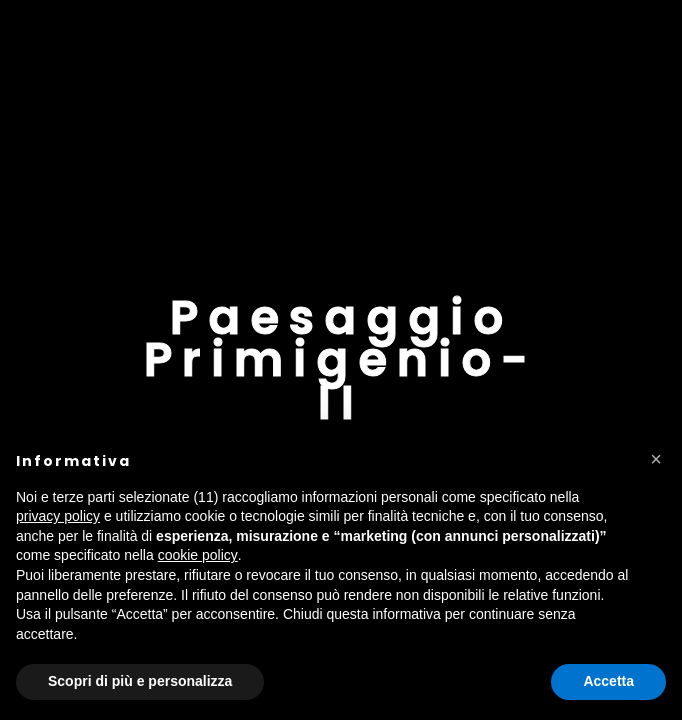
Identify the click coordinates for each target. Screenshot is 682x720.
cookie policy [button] (198, 555)
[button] (656, 459)
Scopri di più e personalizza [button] (140, 681)
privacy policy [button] (58, 516)
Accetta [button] (608, 681)
